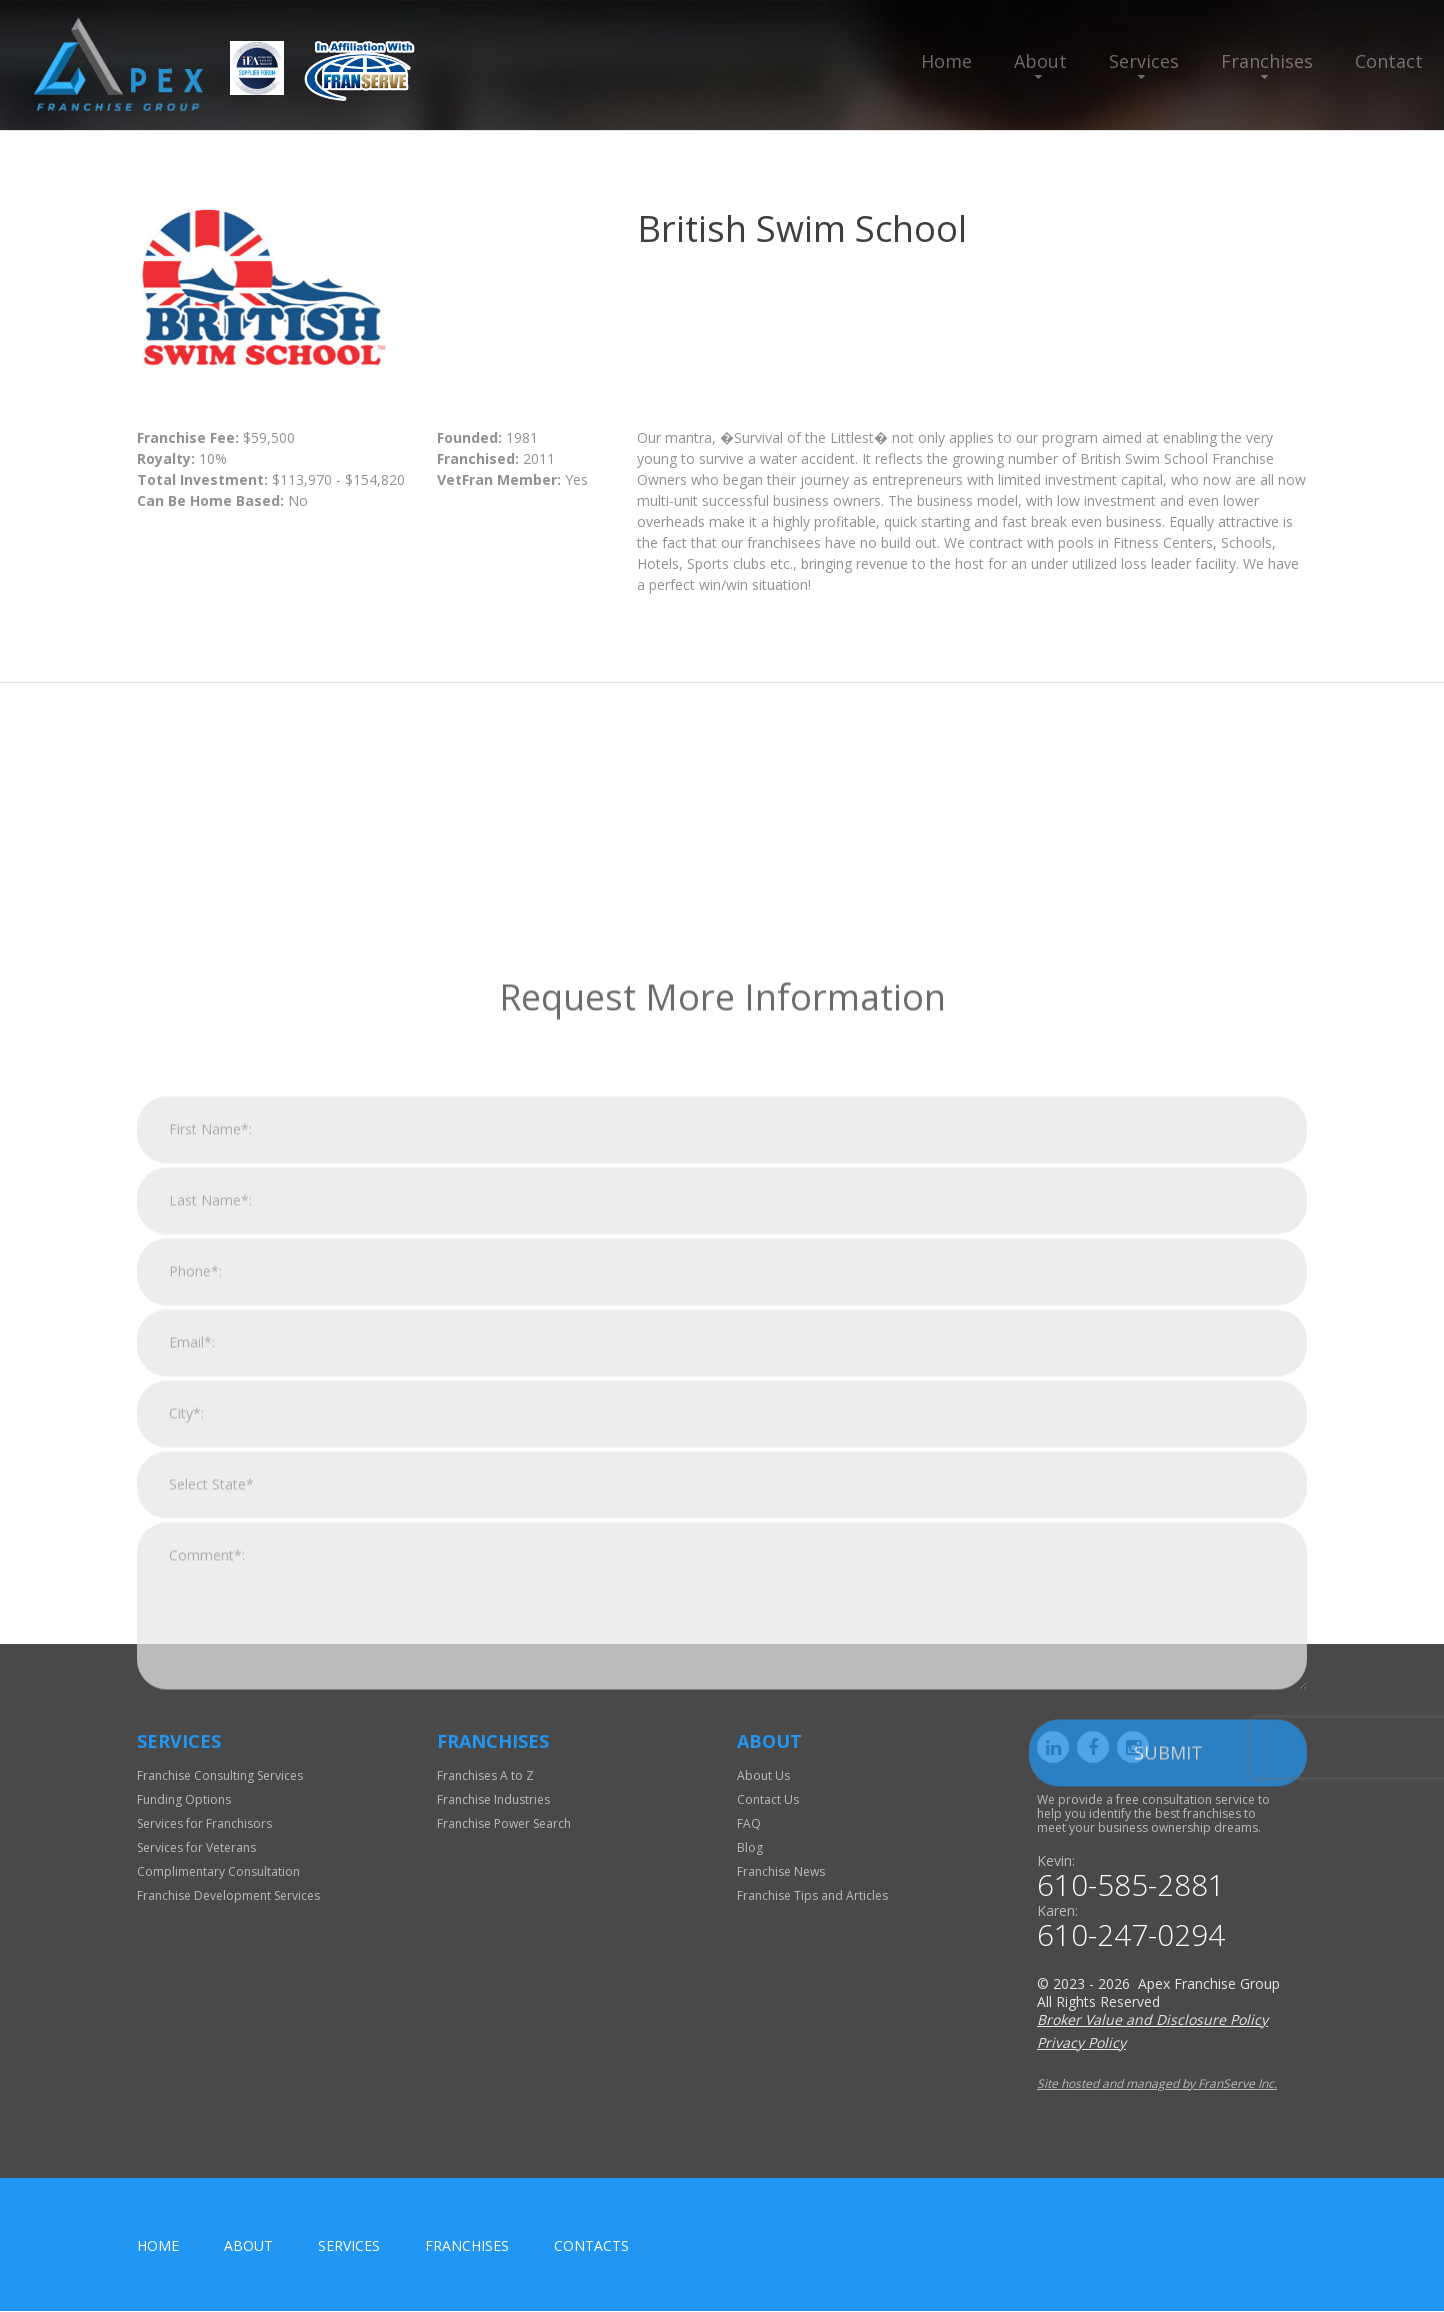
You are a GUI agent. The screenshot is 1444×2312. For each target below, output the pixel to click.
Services (1144, 61)
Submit (1168, 1954)
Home (946, 61)
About (1040, 61)
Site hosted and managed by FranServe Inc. (1157, 2084)
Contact (1389, 61)
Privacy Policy (1081, 2043)
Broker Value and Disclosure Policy (1152, 2020)
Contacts (591, 2246)
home (158, 2246)
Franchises (1267, 61)
